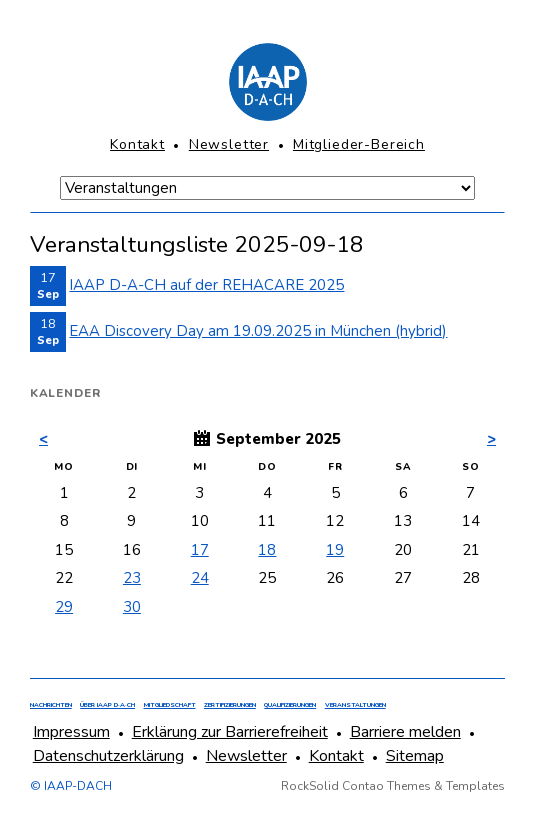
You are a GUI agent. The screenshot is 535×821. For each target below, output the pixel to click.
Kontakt (137, 144)
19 (335, 550)
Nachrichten (51, 705)
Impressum (71, 732)
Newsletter (229, 144)
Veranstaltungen (355, 705)
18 (267, 550)
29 (64, 607)
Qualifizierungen (290, 705)
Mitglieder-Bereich (359, 144)
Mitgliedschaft (170, 705)
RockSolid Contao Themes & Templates (393, 786)
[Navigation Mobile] (267, 188)
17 (200, 550)
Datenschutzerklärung (108, 756)
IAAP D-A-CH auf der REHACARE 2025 (206, 285)
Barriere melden (405, 732)
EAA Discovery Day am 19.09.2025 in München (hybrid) (258, 331)
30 (132, 607)
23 (132, 578)
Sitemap (415, 756)
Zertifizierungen (230, 705)
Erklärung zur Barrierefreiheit (230, 732)
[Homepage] (268, 82)
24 (200, 578)
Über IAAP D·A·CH (107, 705)
